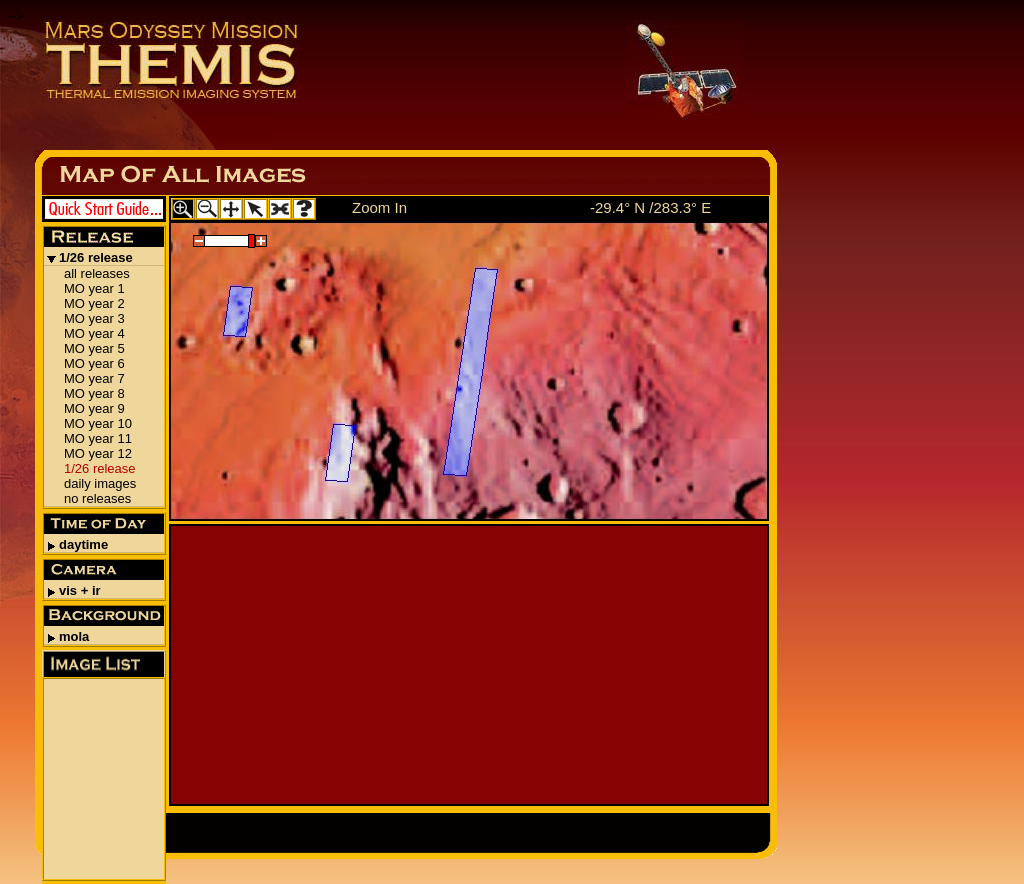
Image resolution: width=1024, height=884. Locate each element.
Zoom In (379, 207)
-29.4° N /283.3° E (650, 207)
